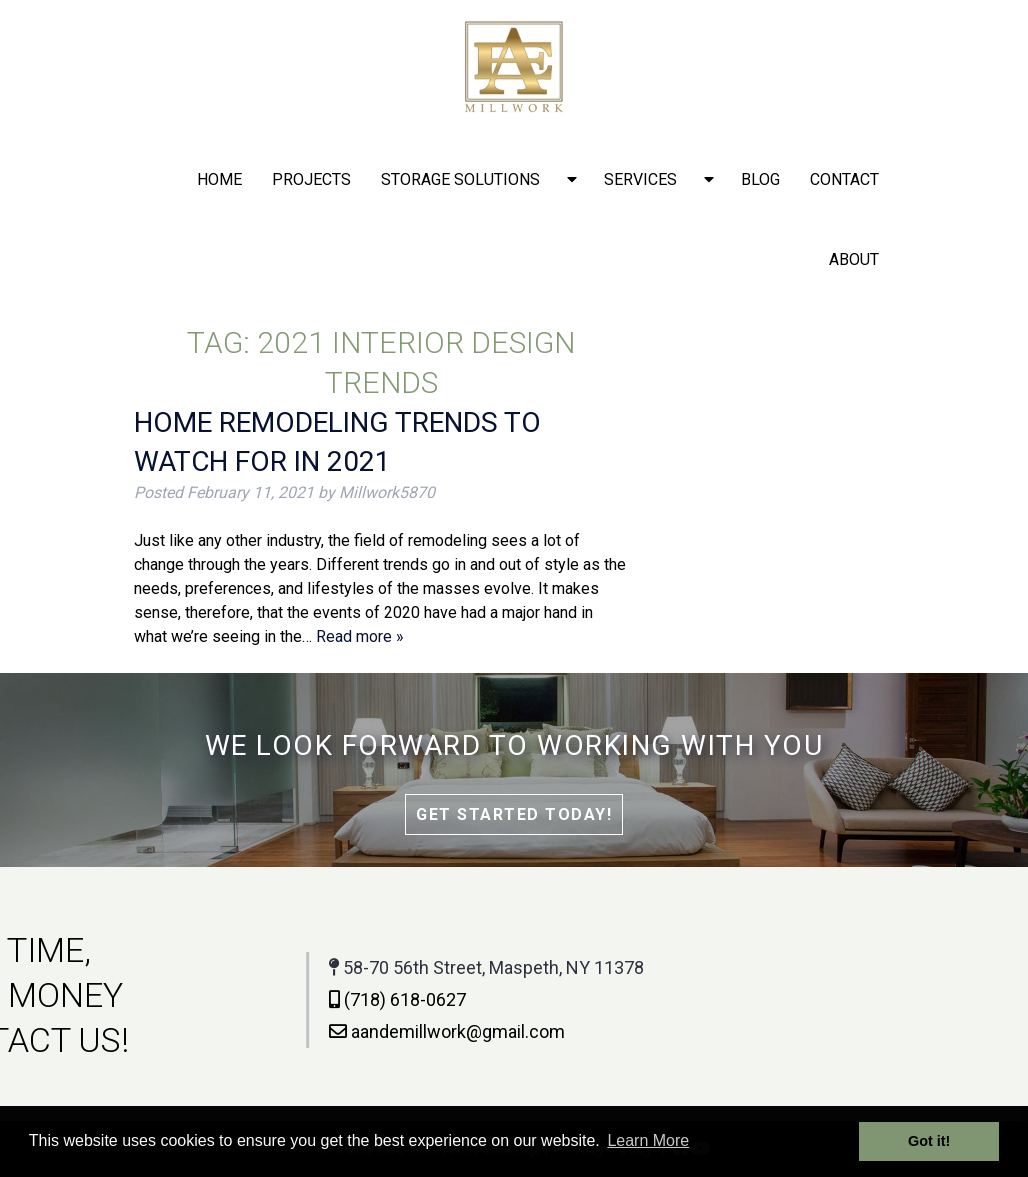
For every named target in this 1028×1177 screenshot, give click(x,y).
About (854, 259)
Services (640, 179)
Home (219, 179)
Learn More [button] (648, 1140)
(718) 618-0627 (299, 999)
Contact (844, 179)
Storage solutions (460, 179)
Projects (311, 179)
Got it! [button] (929, 1141)
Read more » (360, 636)
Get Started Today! (514, 814)
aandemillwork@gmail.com (349, 1031)
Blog (760, 179)
